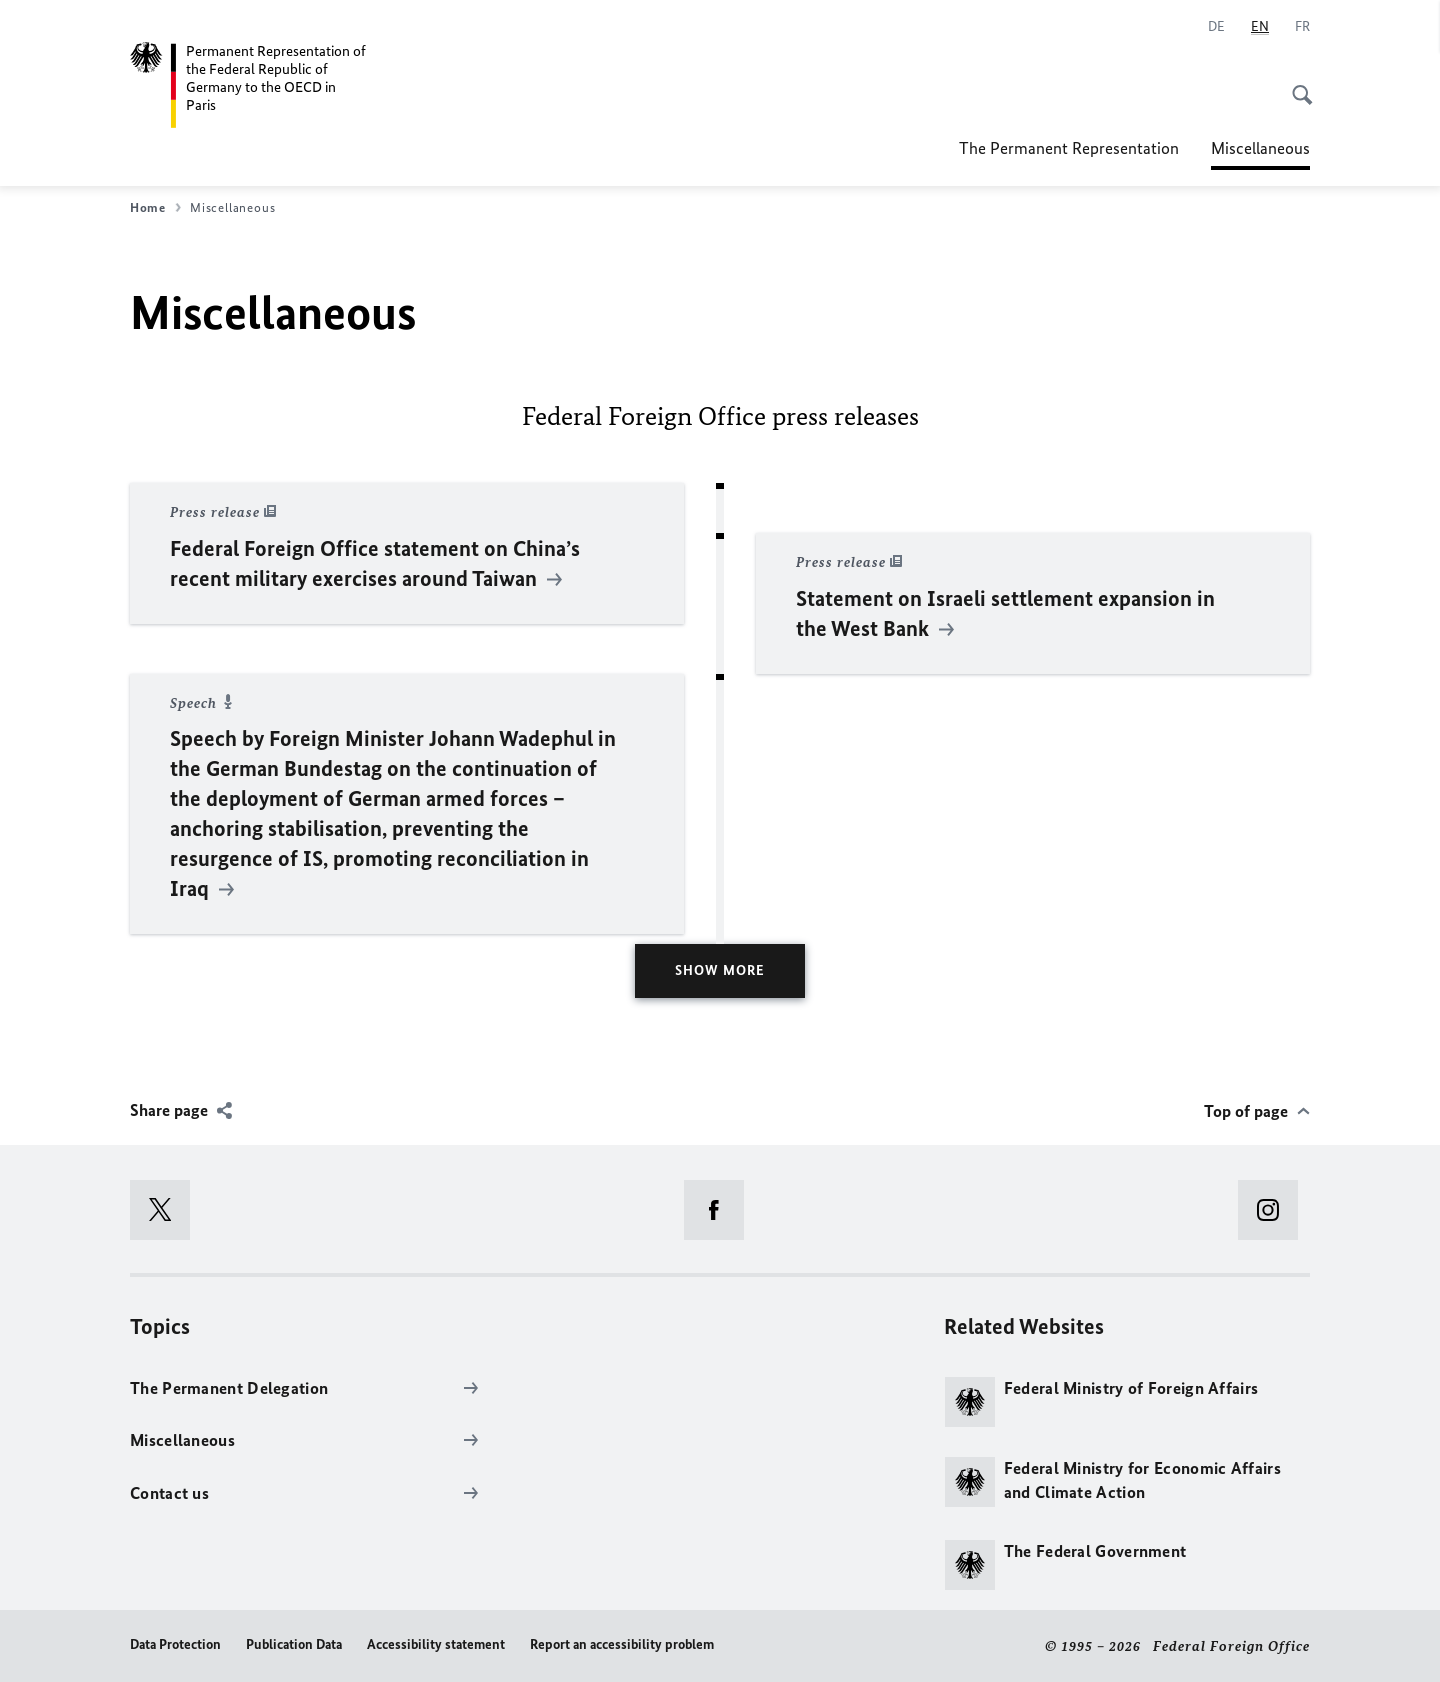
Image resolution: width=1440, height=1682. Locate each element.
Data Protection (175, 1644)
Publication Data (294, 1644)
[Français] (1302, 27)
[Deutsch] (1216, 27)
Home (155, 208)
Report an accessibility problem (622, 1644)
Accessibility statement (436, 1644)
